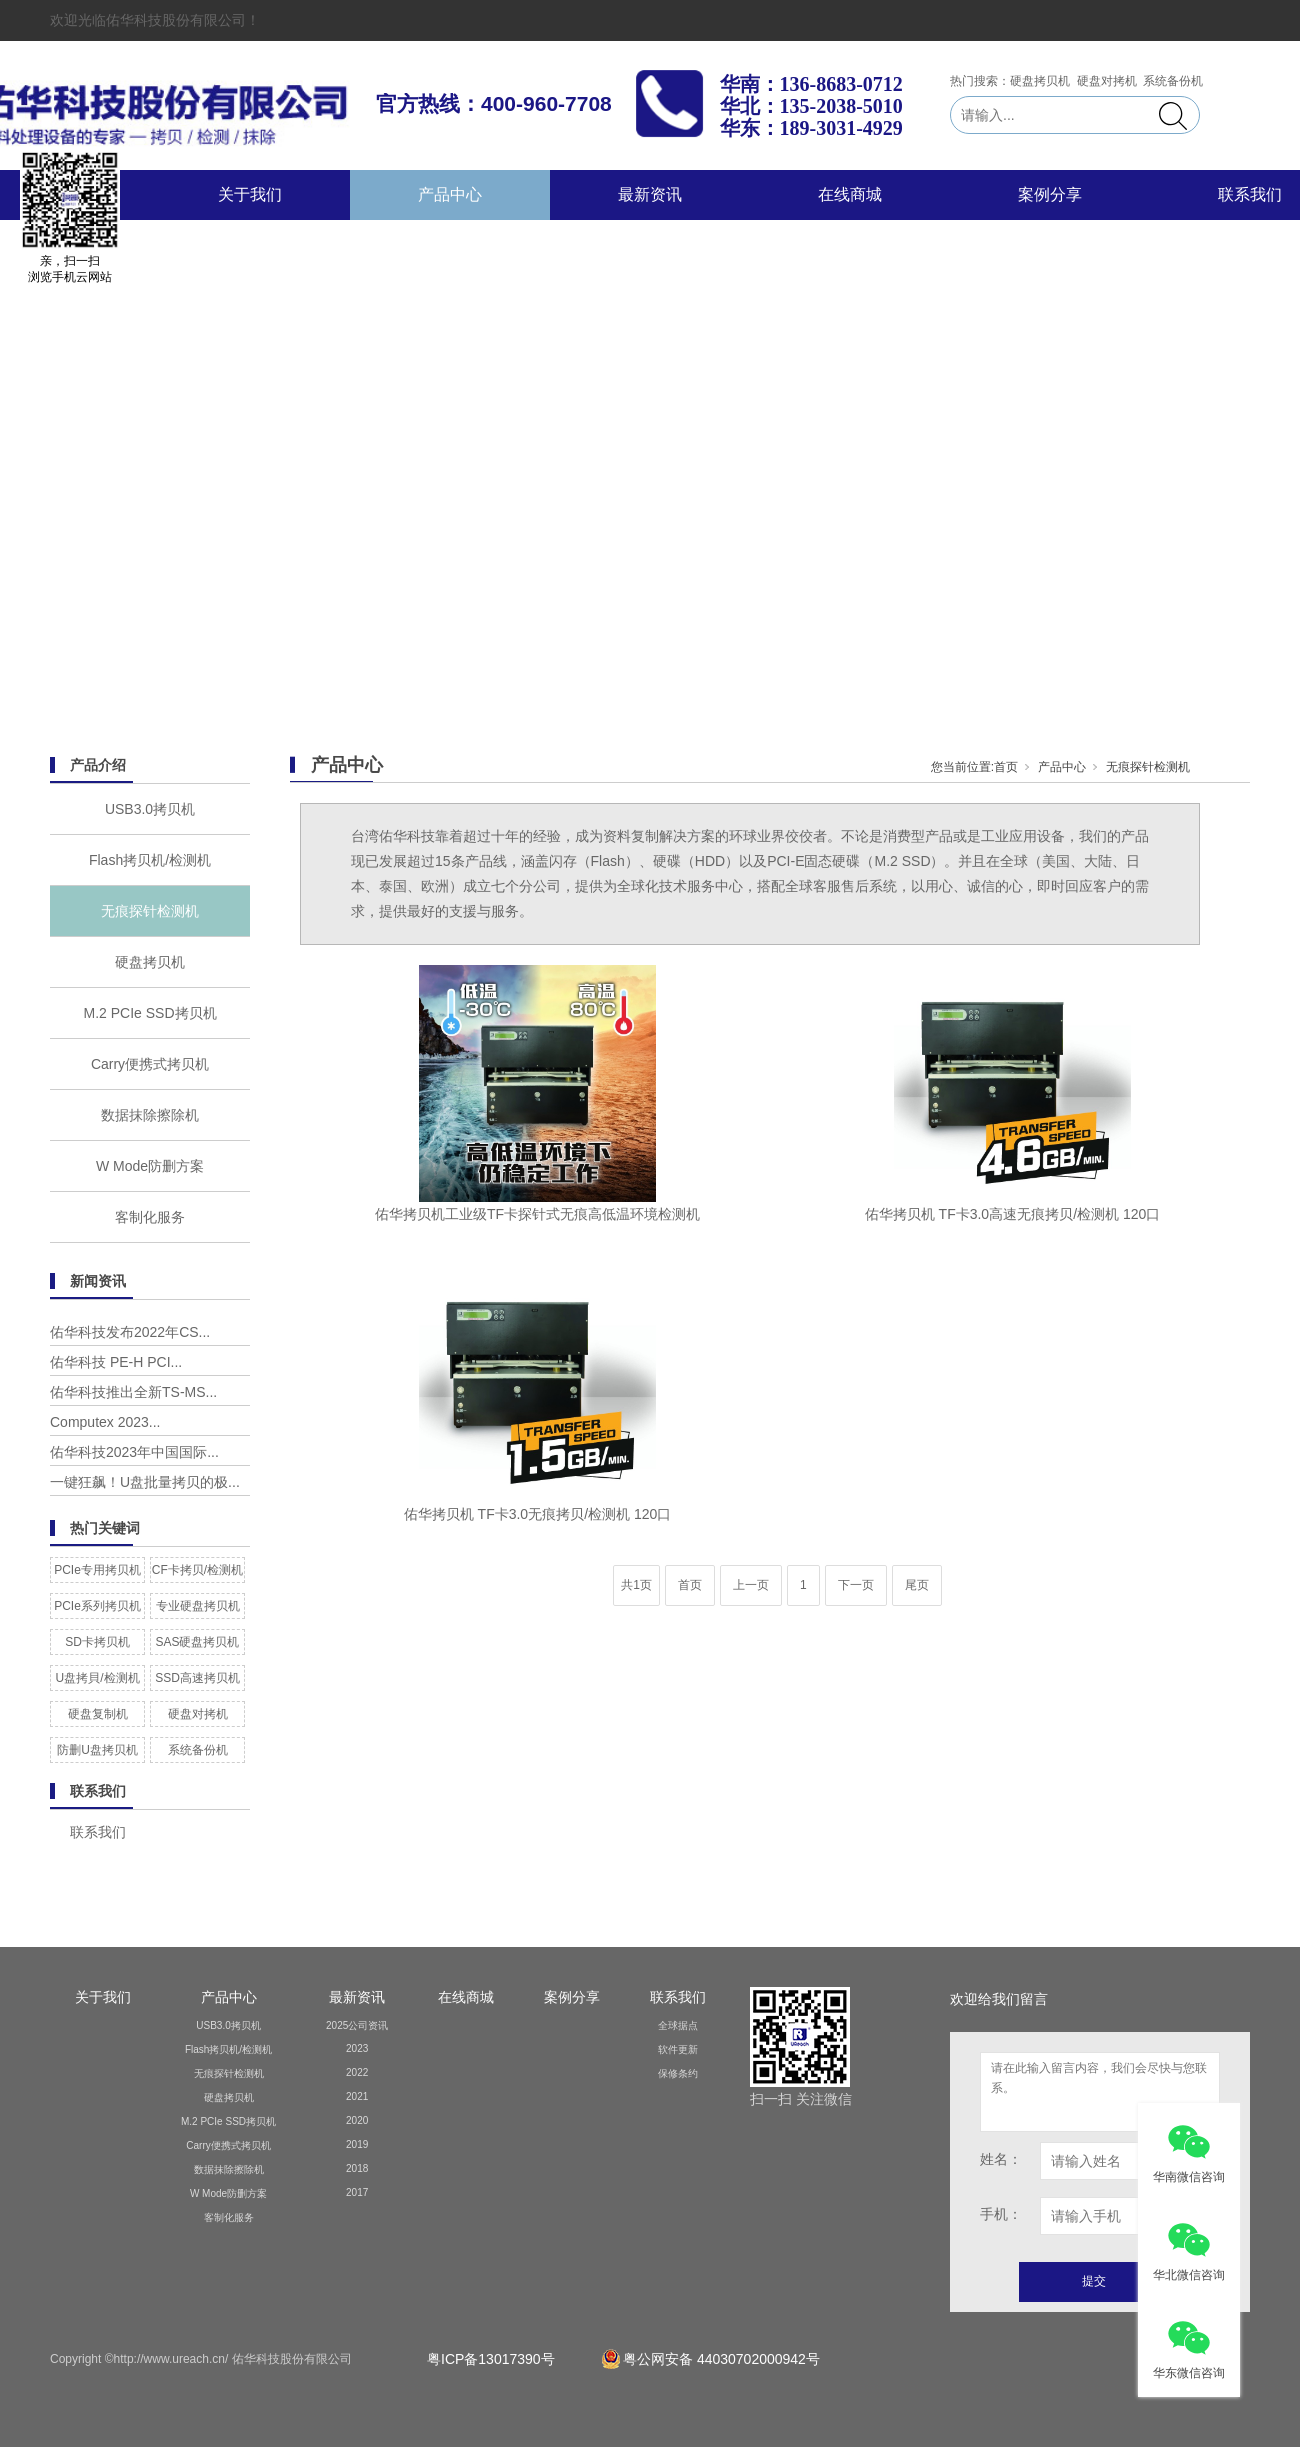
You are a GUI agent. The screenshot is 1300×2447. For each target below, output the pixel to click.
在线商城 (850, 194)
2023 (357, 2048)
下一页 (856, 1585)
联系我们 (678, 1997)
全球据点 (678, 2025)
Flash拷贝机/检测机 (150, 860)
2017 (357, 2192)
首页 (1006, 767)
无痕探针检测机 (150, 911)
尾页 (917, 1585)
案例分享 (1050, 194)
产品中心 (450, 194)
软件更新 (678, 2049)
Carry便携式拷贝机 (150, 1064)
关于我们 (250, 194)
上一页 (751, 1585)
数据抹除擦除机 (150, 1115)
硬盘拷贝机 (150, 962)
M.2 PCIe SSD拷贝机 (149, 1013)
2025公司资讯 (357, 2025)
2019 (357, 2144)
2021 (357, 2096)
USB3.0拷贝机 (150, 809)
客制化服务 (150, 1217)
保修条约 (678, 2073)
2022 (357, 2072)
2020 (357, 2120)
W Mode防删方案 (150, 1166)
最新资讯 (650, 194)
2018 (357, 2168)
